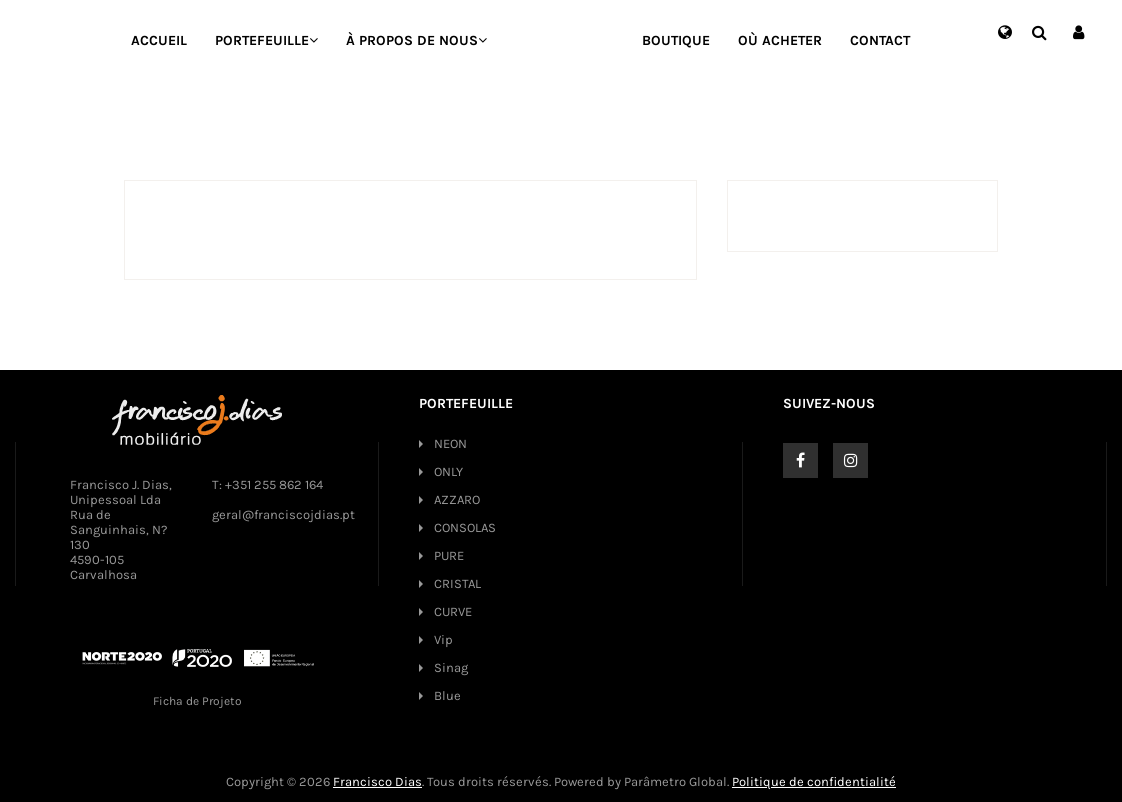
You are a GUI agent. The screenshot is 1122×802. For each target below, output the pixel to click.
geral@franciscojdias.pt (283, 514)
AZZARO (457, 499)
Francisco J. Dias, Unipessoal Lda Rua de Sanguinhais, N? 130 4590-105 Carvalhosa (121, 529)
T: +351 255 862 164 (267, 484)
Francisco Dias (377, 781)
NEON (450, 443)
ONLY (448, 471)
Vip (443, 639)
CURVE (453, 611)
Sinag (451, 667)
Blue (447, 695)
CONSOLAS (465, 527)
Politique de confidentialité (814, 781)
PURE (449, 555)
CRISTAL (457, 583)
